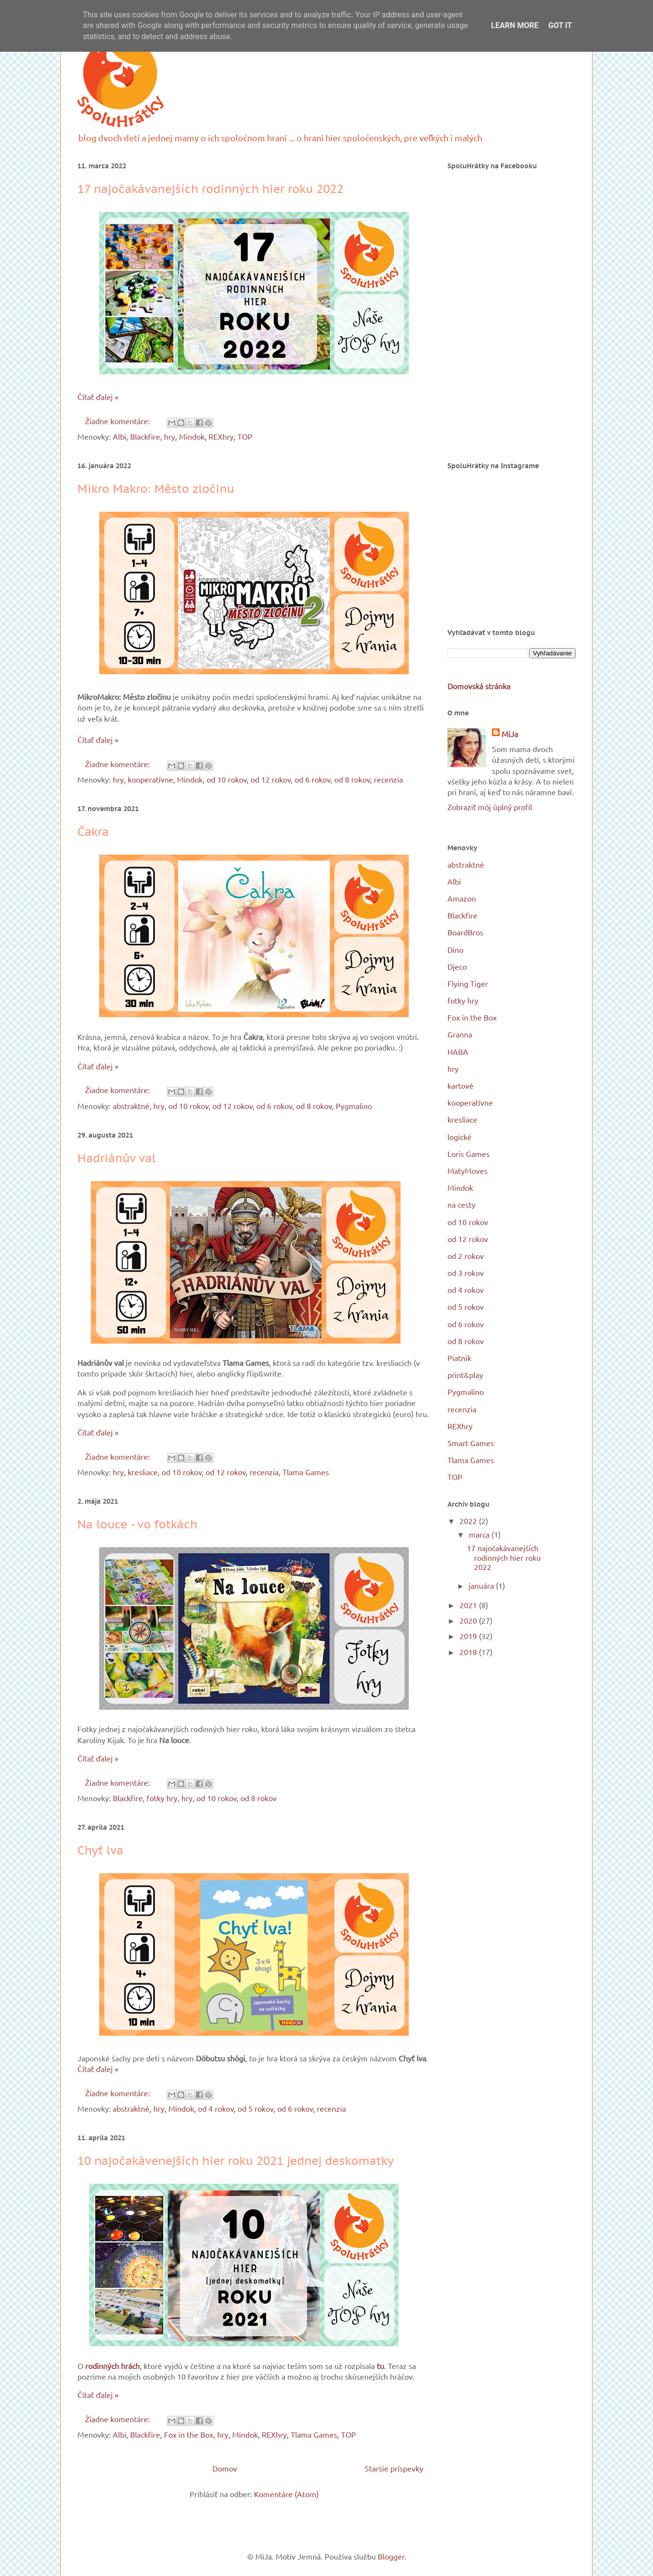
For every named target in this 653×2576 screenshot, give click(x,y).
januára (482, 1585)
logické (459, 1136)
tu (380, 2365)
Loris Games (468, 1153)
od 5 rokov (255, 2108)
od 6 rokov (312, 779)
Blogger (391, 2556)
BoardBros (465, 932)
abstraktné (131, 1105)
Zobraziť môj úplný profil (489, 807)
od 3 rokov (465, 1272)
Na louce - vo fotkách (137, 1524)
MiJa (510, 734)
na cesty (461, 1204)
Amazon (461, 898)
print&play (465, 1374)
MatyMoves (467, 1170)
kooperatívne (150, 779)
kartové (460, 1085)
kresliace (143, 1472)
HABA (457, 1051)
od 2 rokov (465, 1255)
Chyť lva (100, 1850)
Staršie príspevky (394, 2468)
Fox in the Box (188, 2434)
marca (480, 1534)
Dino (455, 949)
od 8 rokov (352, 779)
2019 (469, 1636)
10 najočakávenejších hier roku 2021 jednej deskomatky (235, 2160)
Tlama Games (305, 1472)
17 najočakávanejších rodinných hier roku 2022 (210, 188)
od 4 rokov (216, 2108)
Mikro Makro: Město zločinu (155, 488)
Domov (224, 2468)
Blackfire (145, 436)
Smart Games (470, 1443)
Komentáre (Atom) (286, 2494)
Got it (560, 25)
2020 (469, 1620)
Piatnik (459, 1357)
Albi (119, 436)
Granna (459, 1034)
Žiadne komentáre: (118, 421)
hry (169, 436)
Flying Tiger (467, 983)
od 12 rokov (271, 779)
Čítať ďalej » (98, 396)
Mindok (192, 436)
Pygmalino (354, 1105)
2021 (469, 1605)
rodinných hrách (112, 2365)
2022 (469, 1520)
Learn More (514, 25)
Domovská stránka (478, 686)
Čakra (93, 831)
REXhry (221, 436)
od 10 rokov (227, 779)
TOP (244, 436)
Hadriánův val (116, 1158)
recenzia (388, 779)
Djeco (457, 966)
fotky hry (162, 1798)
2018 (469, 1652)
